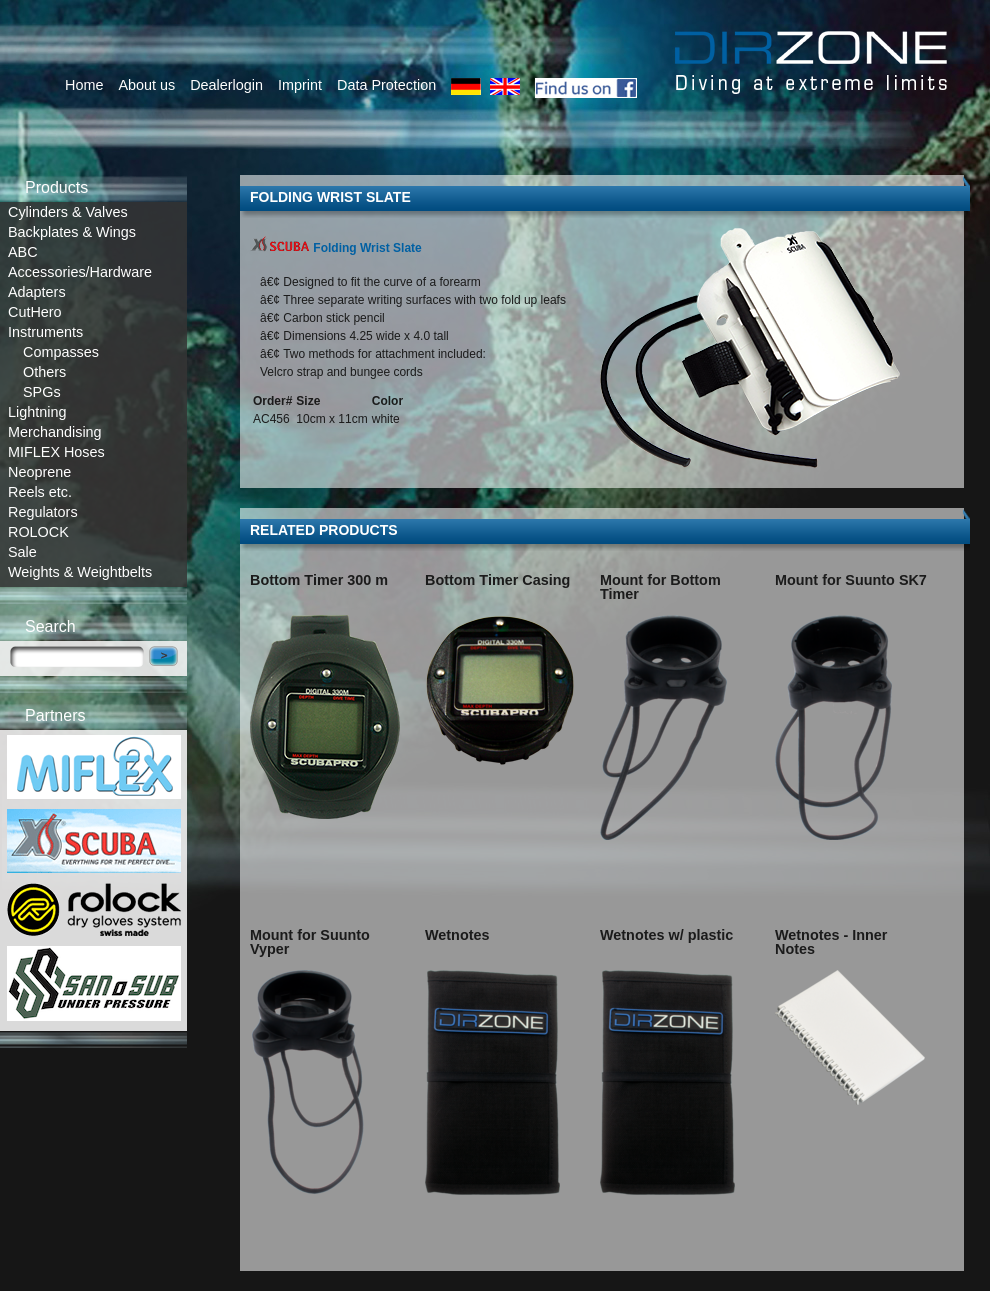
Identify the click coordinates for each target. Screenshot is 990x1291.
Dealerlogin (226, 85)
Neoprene (39, 472)
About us (146, 85)
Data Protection (386, 85)
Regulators (43, 512)
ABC (23, 252)
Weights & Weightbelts (80, 572)
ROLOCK (38, 532)
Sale (22, 552)
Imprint (300, 85)
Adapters (37, 292)
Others (44, 372)
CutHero (35, 312)
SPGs (42, 392)
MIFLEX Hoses (56, 452)
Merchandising (55, 432)
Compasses (61, 352)
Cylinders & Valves (68, 212)
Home (84, 85)
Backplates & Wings (72, 232)
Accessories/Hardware (80, 272)
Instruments (45, 332)
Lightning (37, 412)
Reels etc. (40, 492)
